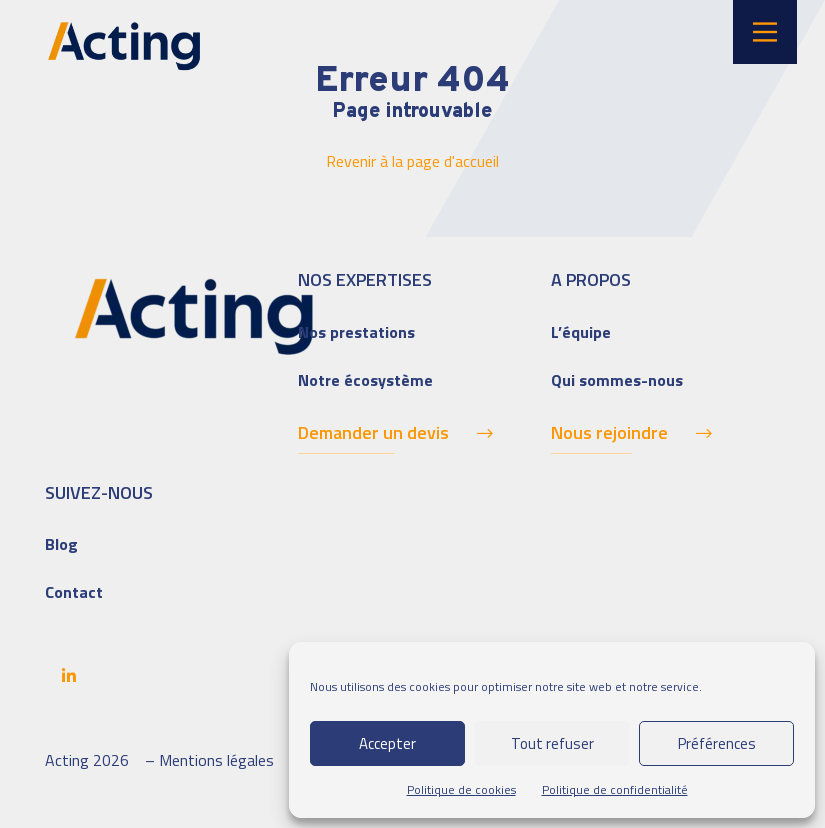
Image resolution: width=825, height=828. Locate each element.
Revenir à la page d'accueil (412, 161)
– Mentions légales (209, 760)
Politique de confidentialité (615, 789)
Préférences (717, 743)
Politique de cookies (461, 789)
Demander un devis (373, 432)
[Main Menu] (765, 32)
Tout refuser (552, 743)
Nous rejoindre (609, 432)
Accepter (387, 743)
